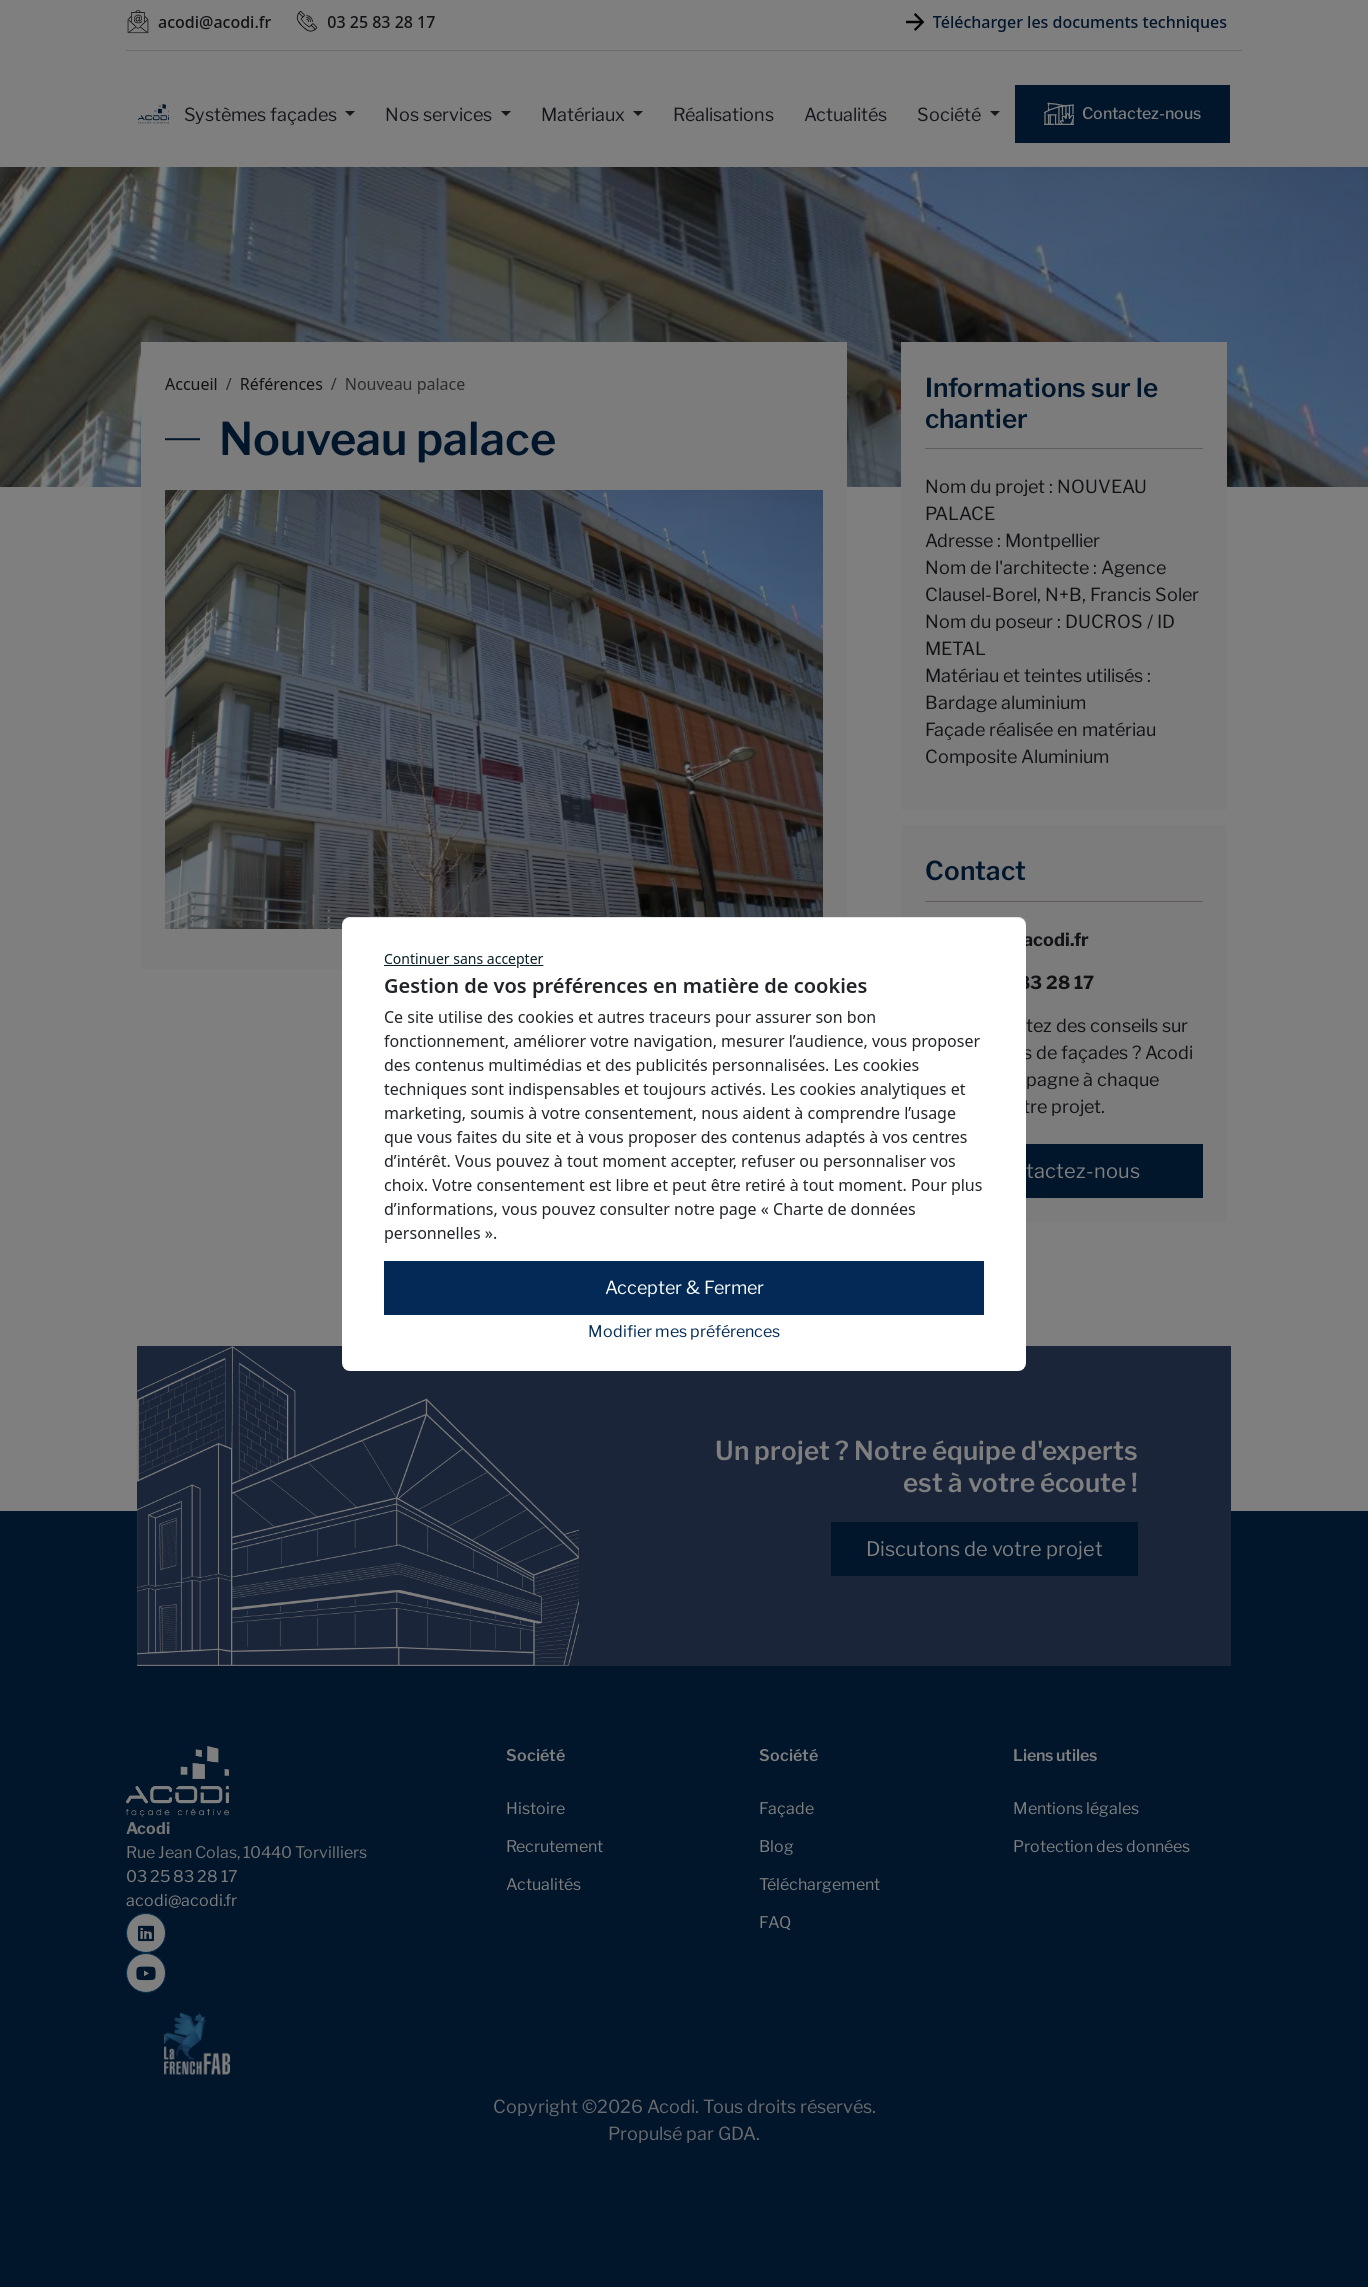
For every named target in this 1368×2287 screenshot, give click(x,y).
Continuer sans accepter (463, 958)
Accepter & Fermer (684, 1287)
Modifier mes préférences (684, 1332)
